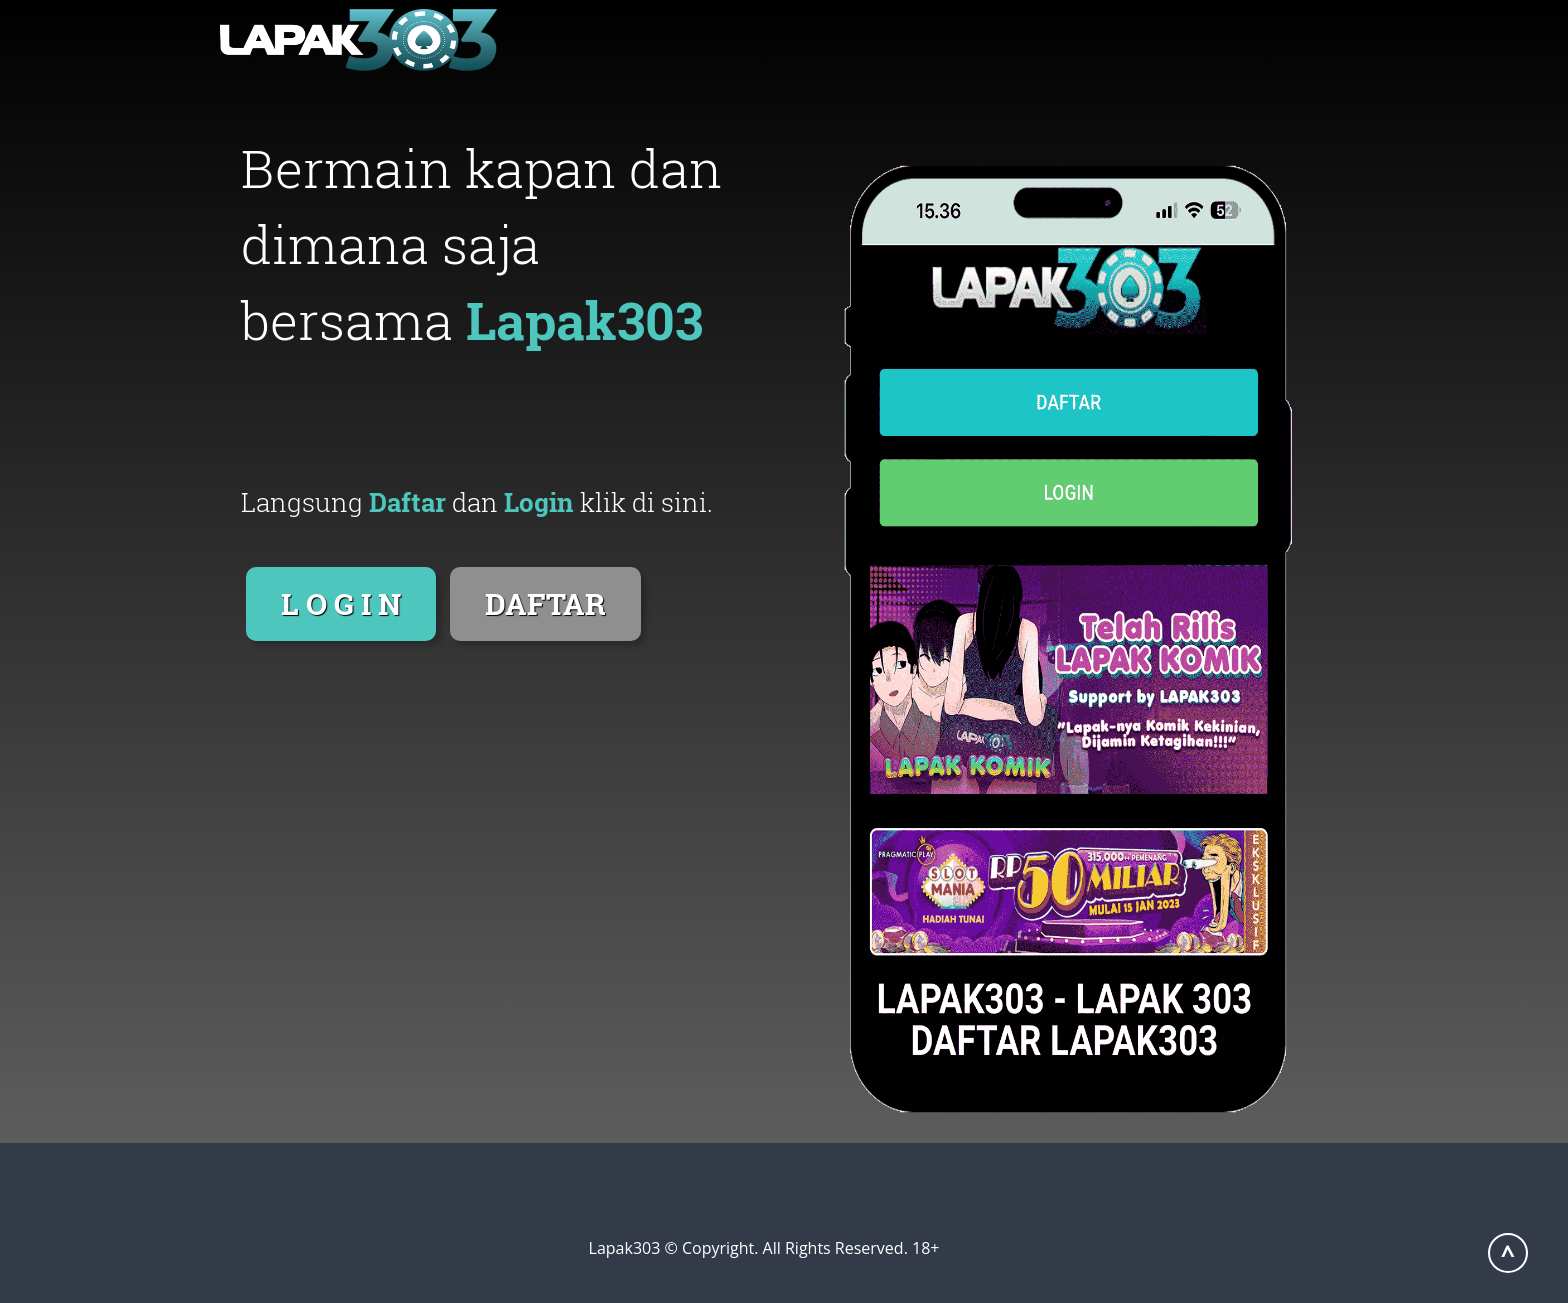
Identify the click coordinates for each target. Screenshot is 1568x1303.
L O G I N (341, 603)
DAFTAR (545, 603)
